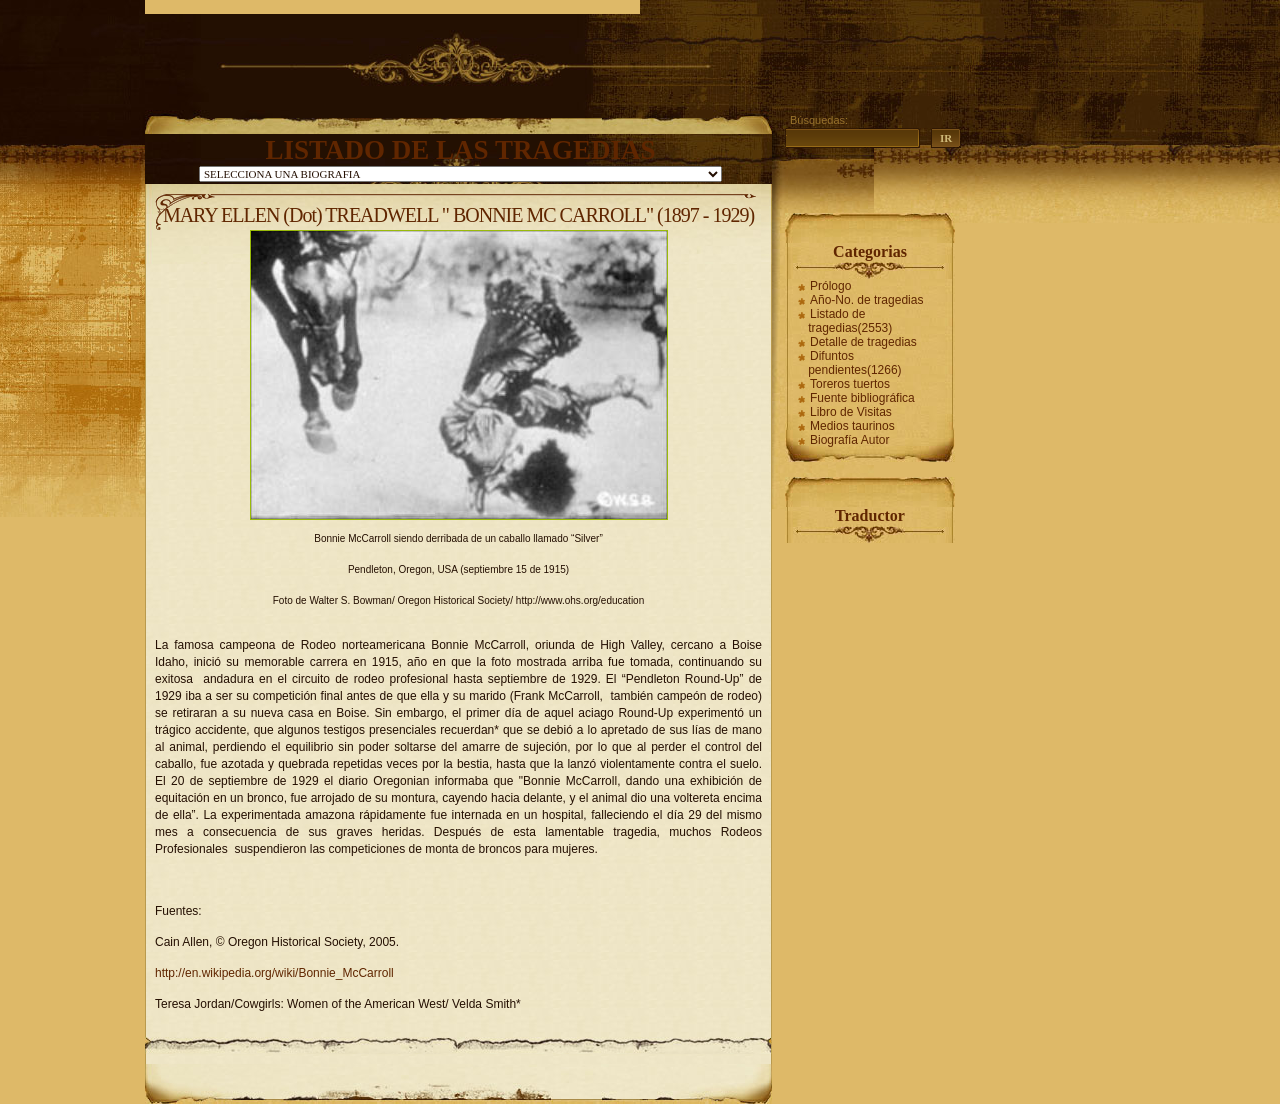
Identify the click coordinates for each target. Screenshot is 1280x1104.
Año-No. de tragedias (866, 300)
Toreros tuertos (850, 384)
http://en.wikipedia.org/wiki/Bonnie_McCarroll (274, 973)
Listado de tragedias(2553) (850, 321)
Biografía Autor (849, 440)
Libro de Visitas (851, 412)
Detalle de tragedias (863, 342)
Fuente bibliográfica (862, 398)
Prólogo (830, 286)
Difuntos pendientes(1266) (854, 363)
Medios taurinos (852, 426)
